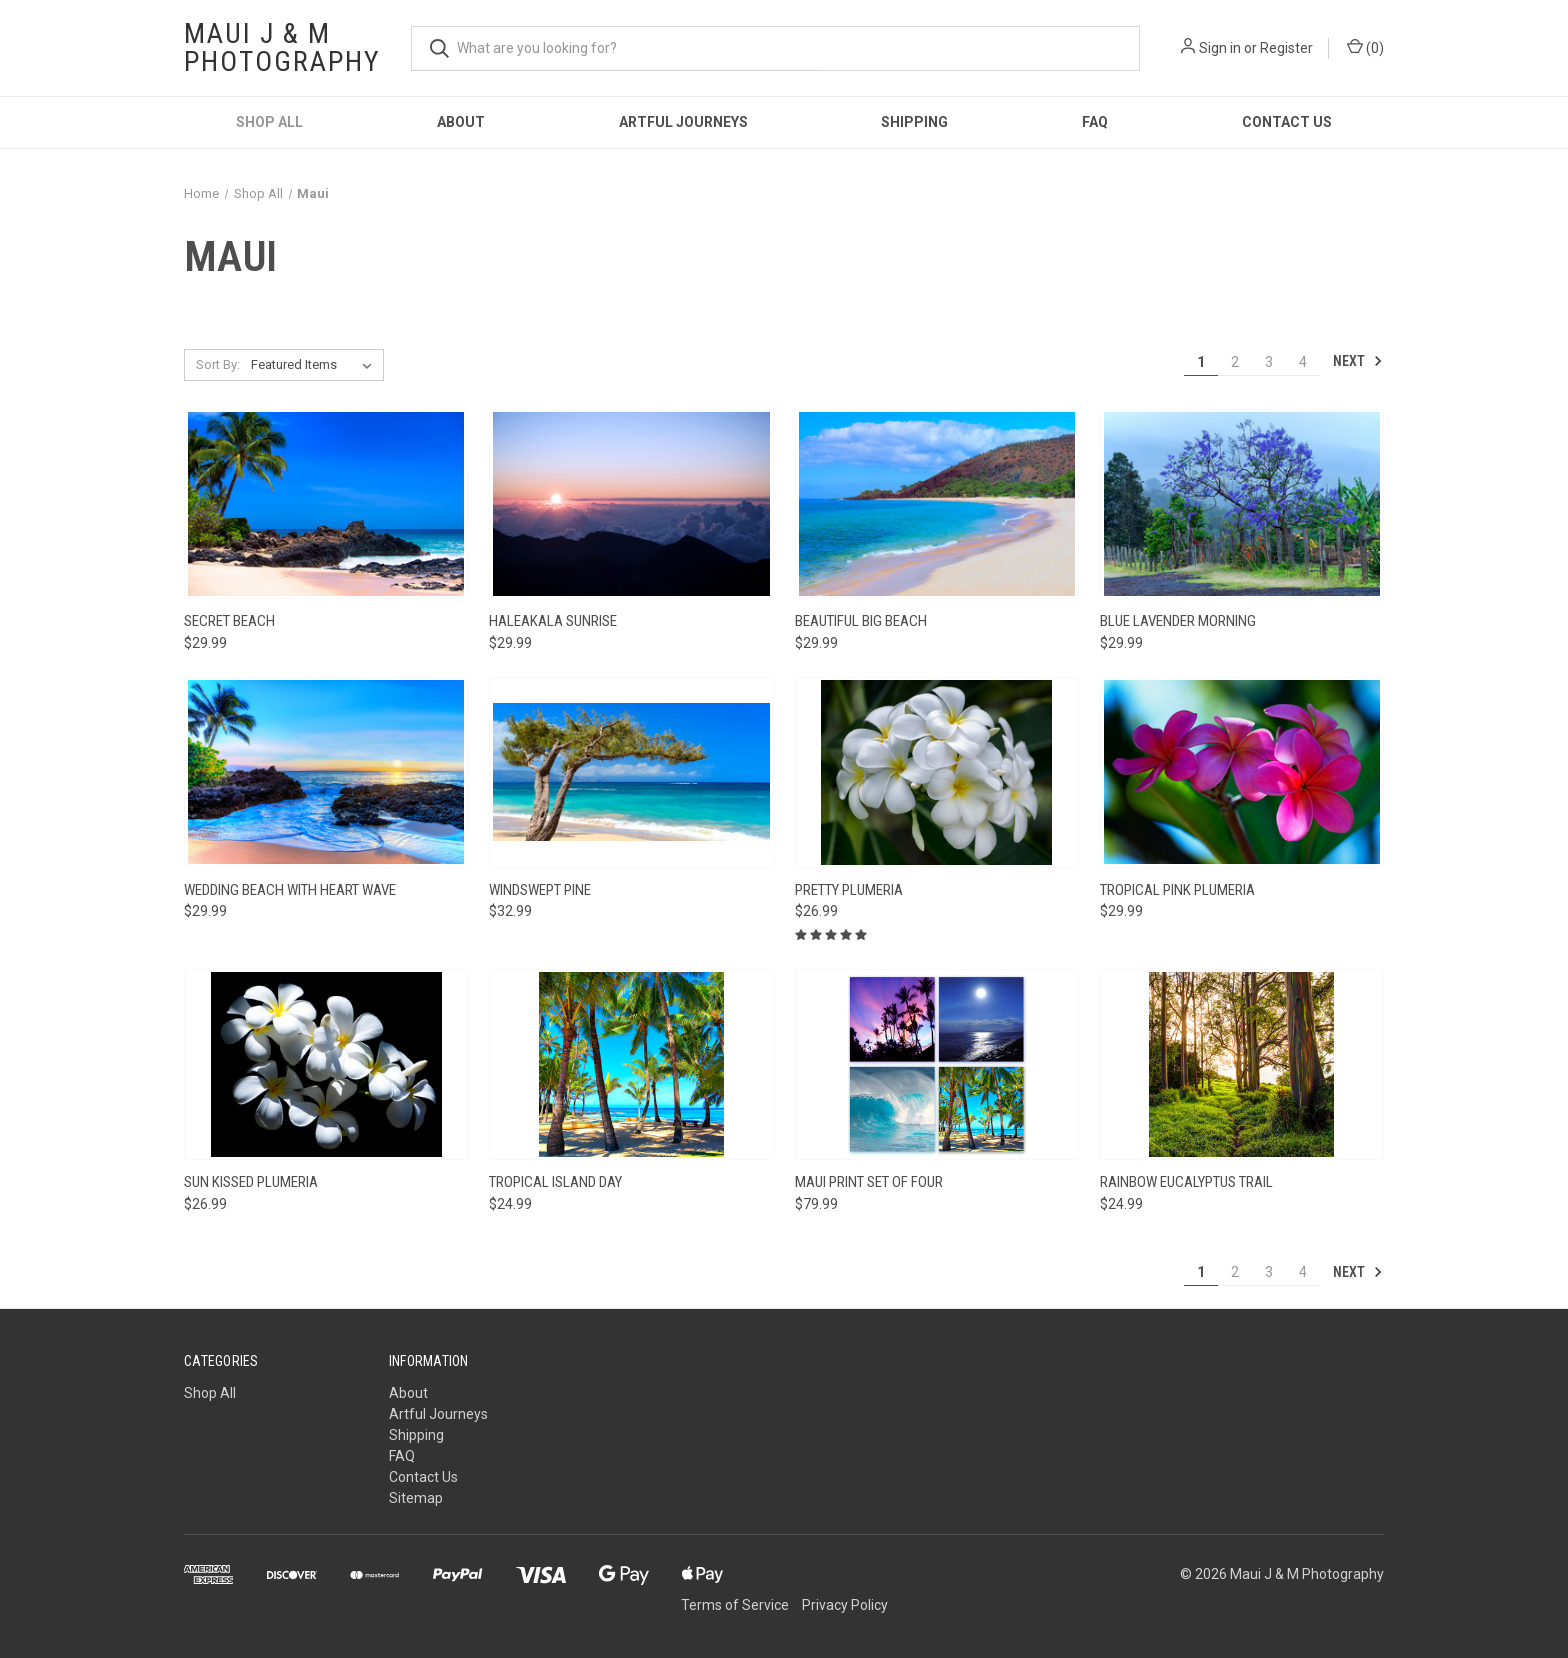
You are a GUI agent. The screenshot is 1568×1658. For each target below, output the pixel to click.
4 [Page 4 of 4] (1303, 362)
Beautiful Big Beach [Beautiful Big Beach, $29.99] (861, 621)
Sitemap (416, 1498)
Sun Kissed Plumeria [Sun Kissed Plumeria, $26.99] (251, 1182)
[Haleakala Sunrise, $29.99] (631, 504)
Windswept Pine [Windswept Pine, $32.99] (540, 890)
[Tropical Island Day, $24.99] (631, 1064)
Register (1286, 48)
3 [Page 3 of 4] (1269, 362)
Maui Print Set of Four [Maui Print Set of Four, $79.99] (869, 1182)
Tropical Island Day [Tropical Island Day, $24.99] (555, 1182)
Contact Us (1287, 122)
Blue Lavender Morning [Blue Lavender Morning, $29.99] (1178, 621)
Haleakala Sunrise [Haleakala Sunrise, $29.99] (553, 621)
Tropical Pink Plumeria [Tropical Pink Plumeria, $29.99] (1177, 890)
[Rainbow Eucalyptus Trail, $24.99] (1242, 1064)
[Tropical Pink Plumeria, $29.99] (1242, 772)
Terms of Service (735, 1605)
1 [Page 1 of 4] (1201, 362)
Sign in (1220, 48)
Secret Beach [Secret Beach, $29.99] (229, 621)
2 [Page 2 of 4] (1235, 362)
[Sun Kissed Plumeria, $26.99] (326, 1064)
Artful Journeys (683, 122)
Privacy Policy (845, 1605)
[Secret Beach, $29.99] (326, 504)
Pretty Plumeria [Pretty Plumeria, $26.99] (849, 890)
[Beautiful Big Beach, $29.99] (937, 504)
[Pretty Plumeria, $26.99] (937, 772)
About (461, 122)
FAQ (1095, 122)
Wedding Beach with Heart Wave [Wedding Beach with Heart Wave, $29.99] (290, 890)
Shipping (914, 122)
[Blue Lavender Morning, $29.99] (1242, 504)
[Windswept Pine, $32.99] (631, 772)
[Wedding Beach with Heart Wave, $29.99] (326, 772)
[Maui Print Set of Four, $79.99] (937, 1064)
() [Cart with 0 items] (1365, 47)
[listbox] (315, 365)
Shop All (269, 122)
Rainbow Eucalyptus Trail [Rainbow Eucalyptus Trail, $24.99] (1186, 1182)
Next (1358, 361)
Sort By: (218, 364)
